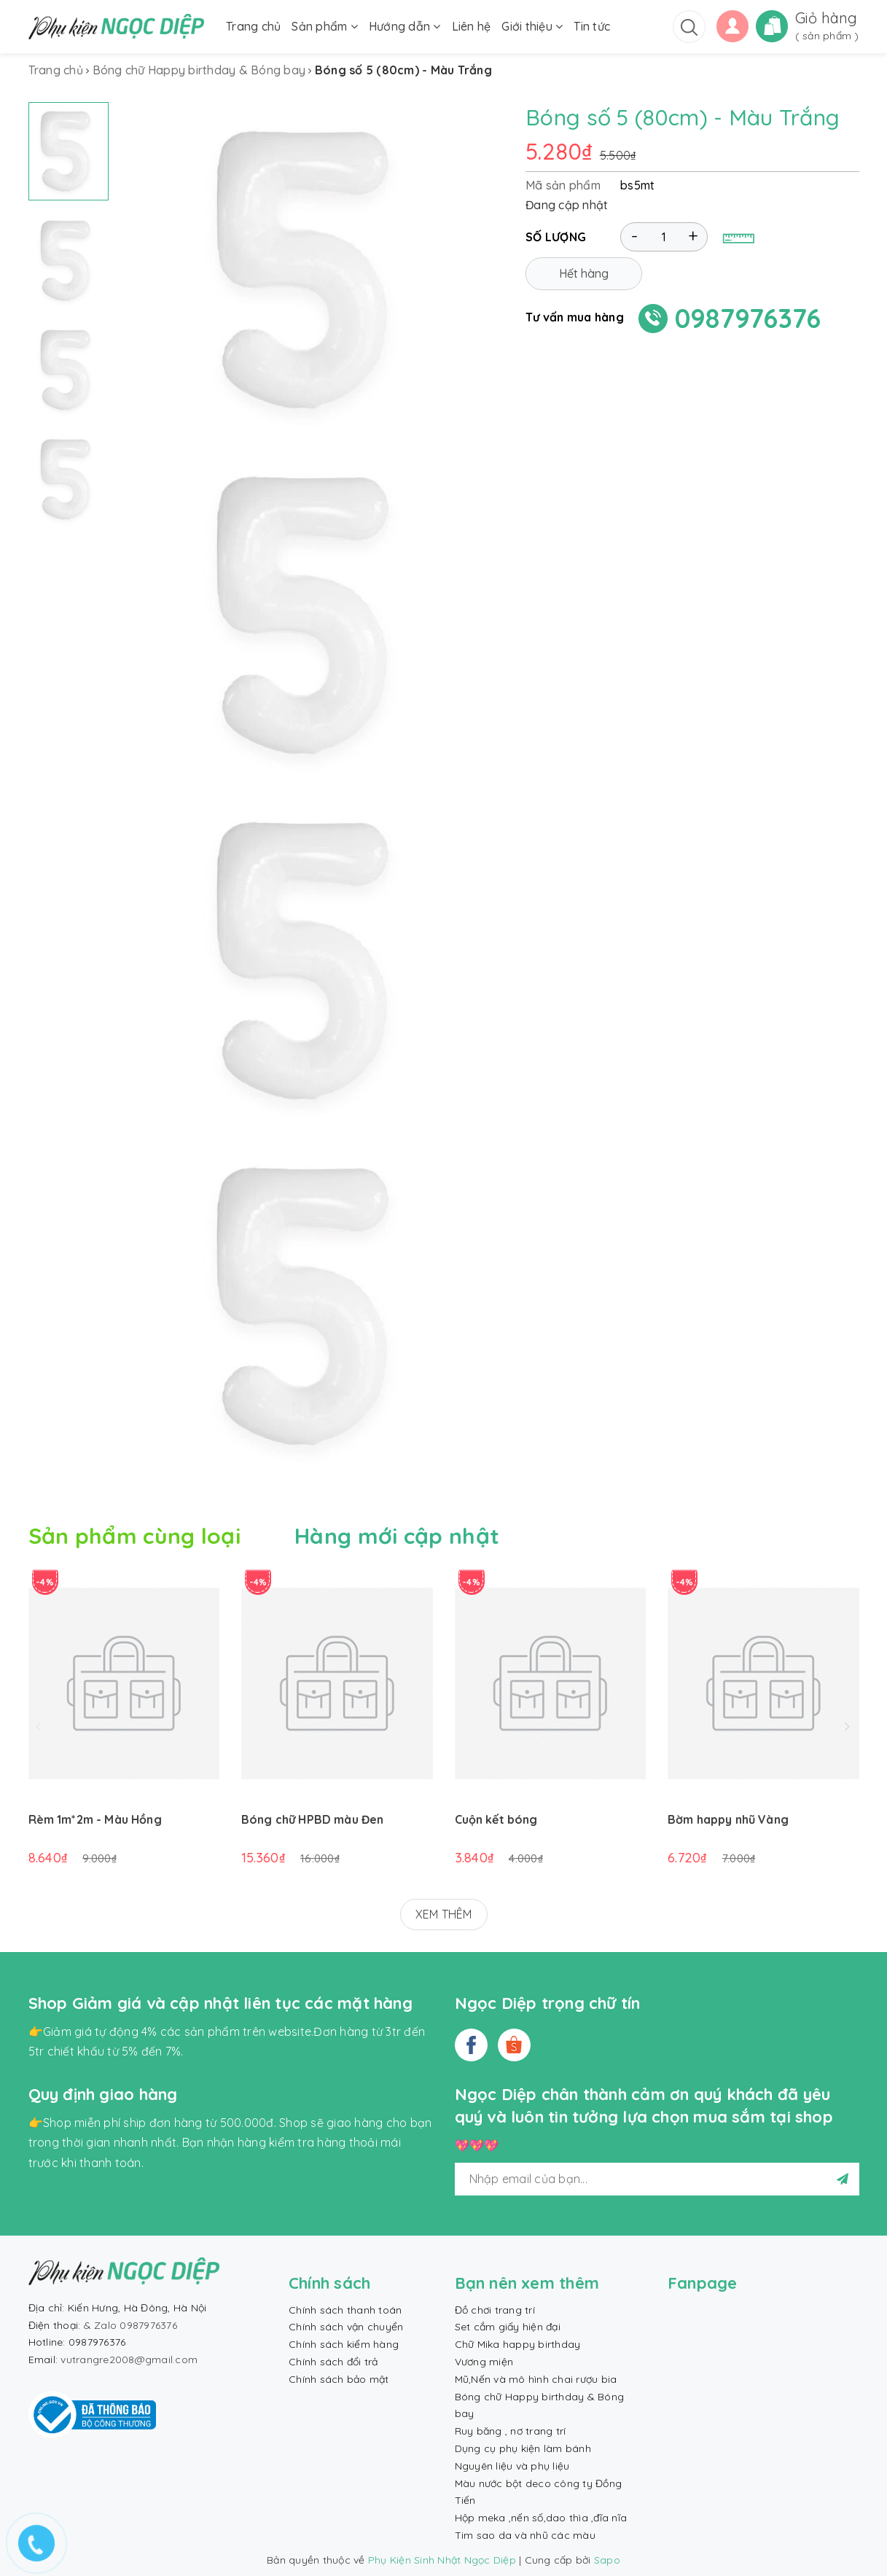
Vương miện (484, 2361)
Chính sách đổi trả (333, 2361)
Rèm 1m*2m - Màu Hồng (95, 1819)
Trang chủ (253, 26)
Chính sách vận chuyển (346, 2326)
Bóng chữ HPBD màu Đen (312, 1819)
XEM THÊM (443, 1914)
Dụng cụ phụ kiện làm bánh (523, 2448)
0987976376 (748, 324)
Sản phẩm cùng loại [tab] (134, 1536)
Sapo (607, 2560)
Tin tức (592, 26)
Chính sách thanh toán (345, 2310)
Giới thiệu (532, 26)
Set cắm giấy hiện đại (507, 2326)
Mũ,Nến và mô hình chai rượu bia (536, 2379)
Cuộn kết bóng (496, 1819)
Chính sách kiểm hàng (344, 2344)
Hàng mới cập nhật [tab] (396, 1536)
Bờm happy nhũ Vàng (728, 1819)
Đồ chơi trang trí (495, 2310)
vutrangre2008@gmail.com (129, 2359)
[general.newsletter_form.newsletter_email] (657, 2179)
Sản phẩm (325, 26)
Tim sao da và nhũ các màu (525, 2535)
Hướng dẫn (405, 26)
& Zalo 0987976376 (130, 2325)
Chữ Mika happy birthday (518, 2344)
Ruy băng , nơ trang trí (510, 2431)
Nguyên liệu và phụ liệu (512, 2465)
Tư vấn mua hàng (574, 323)
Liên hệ (471, 26)
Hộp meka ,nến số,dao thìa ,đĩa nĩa (541, 2517)
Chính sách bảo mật (339, 2379)
